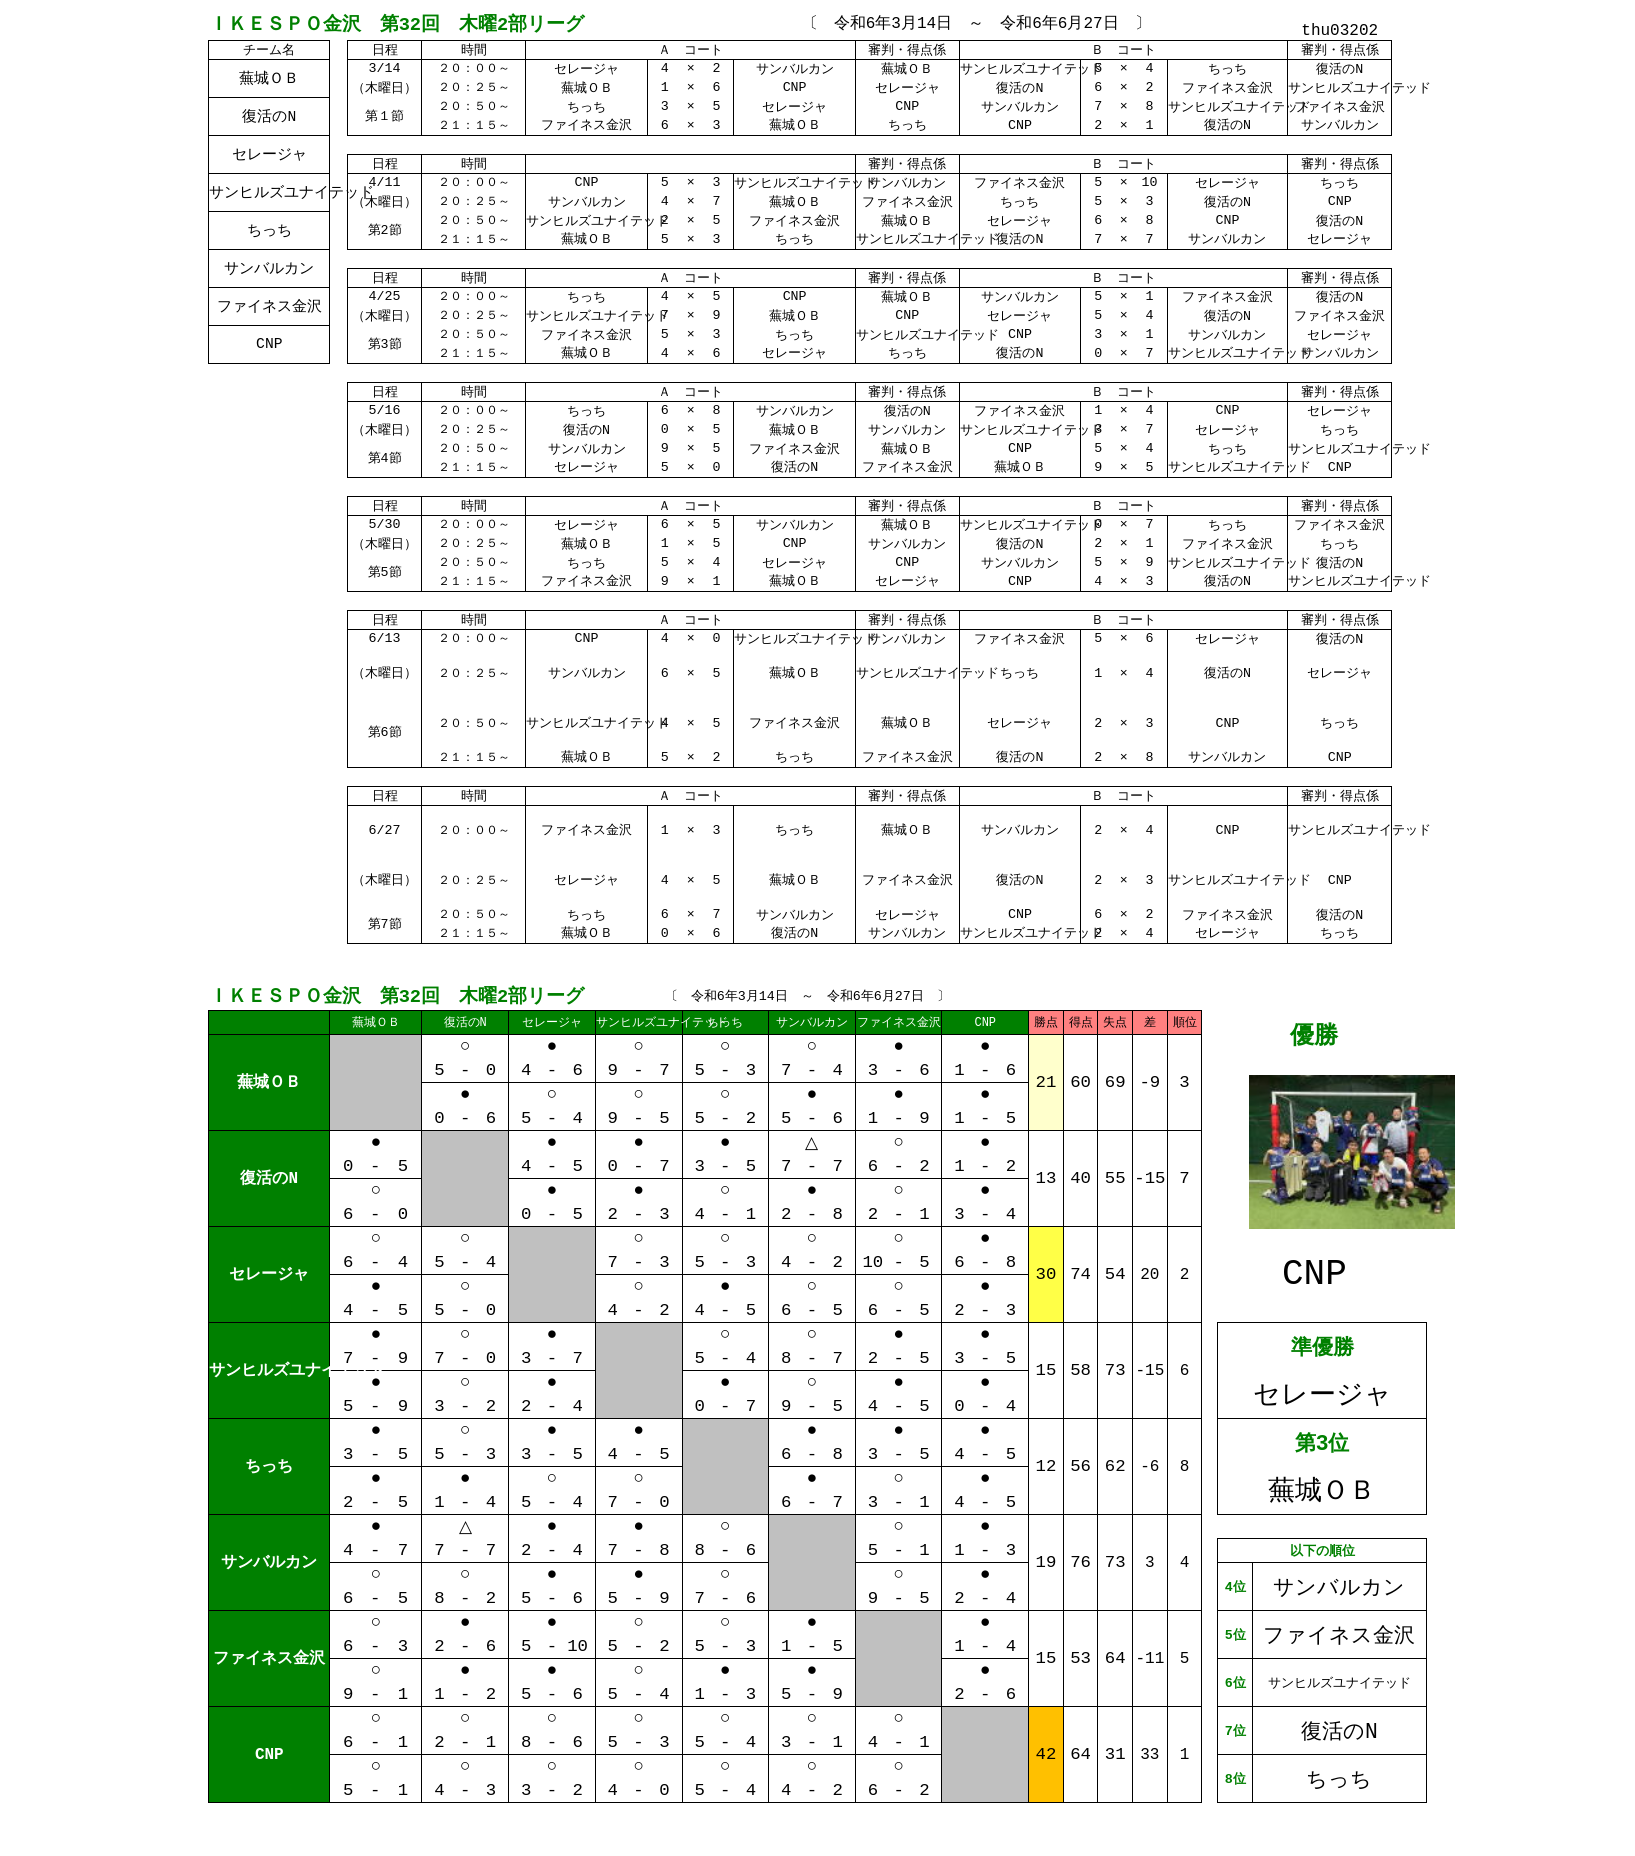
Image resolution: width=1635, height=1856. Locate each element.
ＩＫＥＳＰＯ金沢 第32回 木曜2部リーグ (397, 22)
